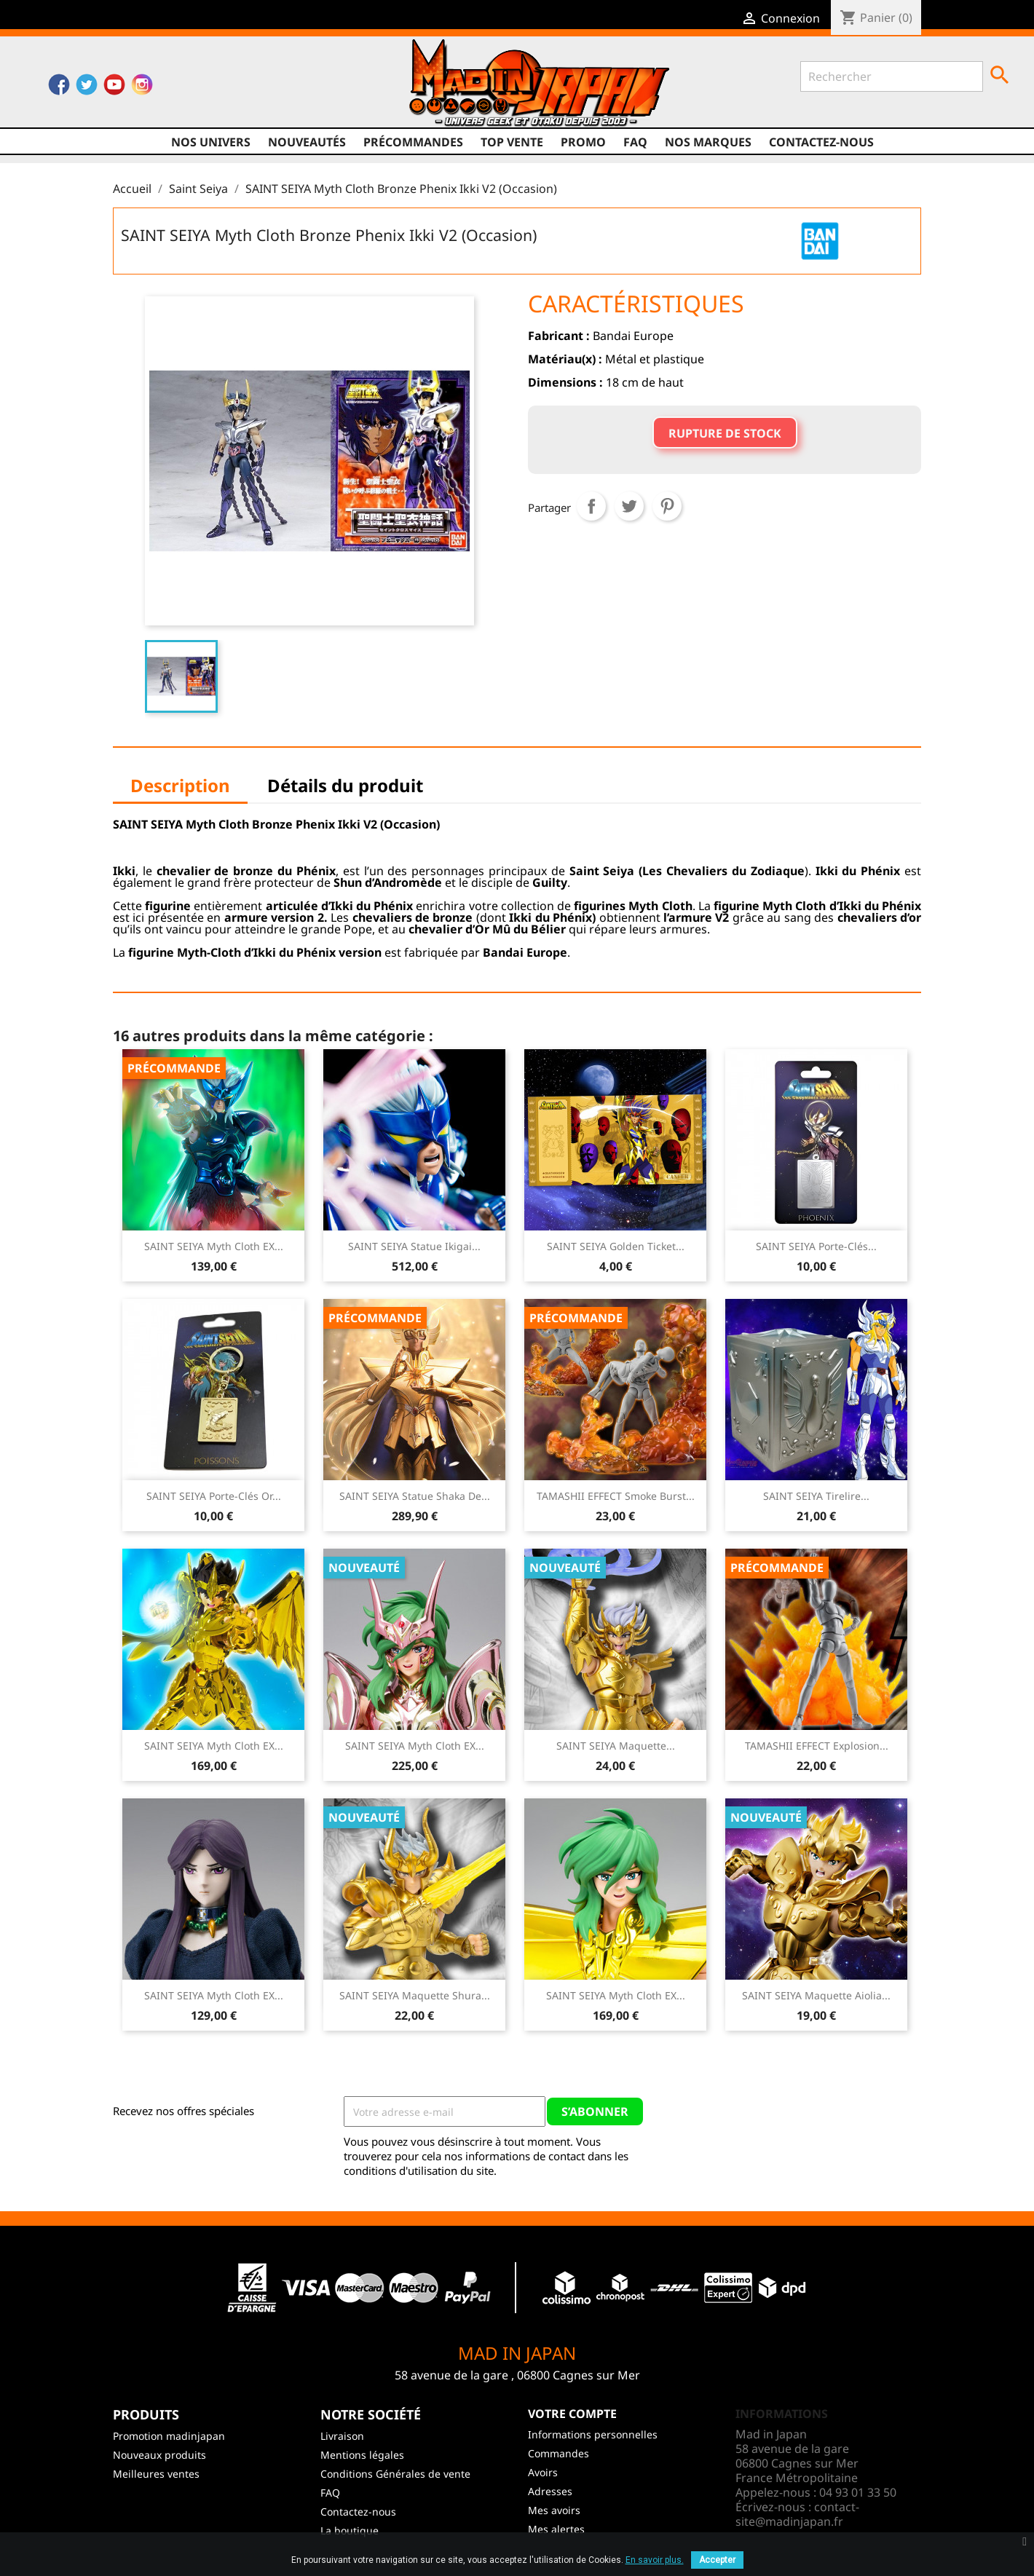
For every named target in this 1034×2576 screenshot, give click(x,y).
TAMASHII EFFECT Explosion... (816, 1746)
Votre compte (572, 2414)
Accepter (717, 2560)
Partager (591, 506)
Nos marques (708, 142)
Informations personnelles (593, 2434)
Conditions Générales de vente (395, 2474)
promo (583, 142)
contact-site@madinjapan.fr (797, 2514)
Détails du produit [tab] (345, 785)
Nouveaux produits (159, 2455)
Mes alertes (556, 2529)
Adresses (550, 2491)
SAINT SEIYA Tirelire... (816, 1496)
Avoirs (543, 2472)
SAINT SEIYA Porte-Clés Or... (213, 1496)
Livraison (342, 2436)
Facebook (59, 88)
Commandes (558, 2453)
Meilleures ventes (156, 2474)
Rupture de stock (724, 433)
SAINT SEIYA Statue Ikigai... (414, 1246)
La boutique (349, 2530)
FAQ (635, 142)
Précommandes (413, 142)
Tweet (629, 506)
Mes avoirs (554, 2510)
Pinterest (667, 506)
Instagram (142, 88)
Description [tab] (180, 785)
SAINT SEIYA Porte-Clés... (816, 1246)
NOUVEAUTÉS (307, 142)
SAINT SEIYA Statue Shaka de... (414, 1496)
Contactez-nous (821, 142)
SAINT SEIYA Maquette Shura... (414, 1995)
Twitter (87, 88)
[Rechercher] (891, 76)
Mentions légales (362, 2455)
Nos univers (210, 142)
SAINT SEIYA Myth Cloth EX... (213, 1246)
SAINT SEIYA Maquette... (615, 1746)
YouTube (114, 88)
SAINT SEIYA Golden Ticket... (615, 1246)
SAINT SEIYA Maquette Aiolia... (816, 1995)
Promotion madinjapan (169, 2436)
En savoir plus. (654, 2560)
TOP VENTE (512, 142)
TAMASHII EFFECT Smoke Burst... (616, 1496)
